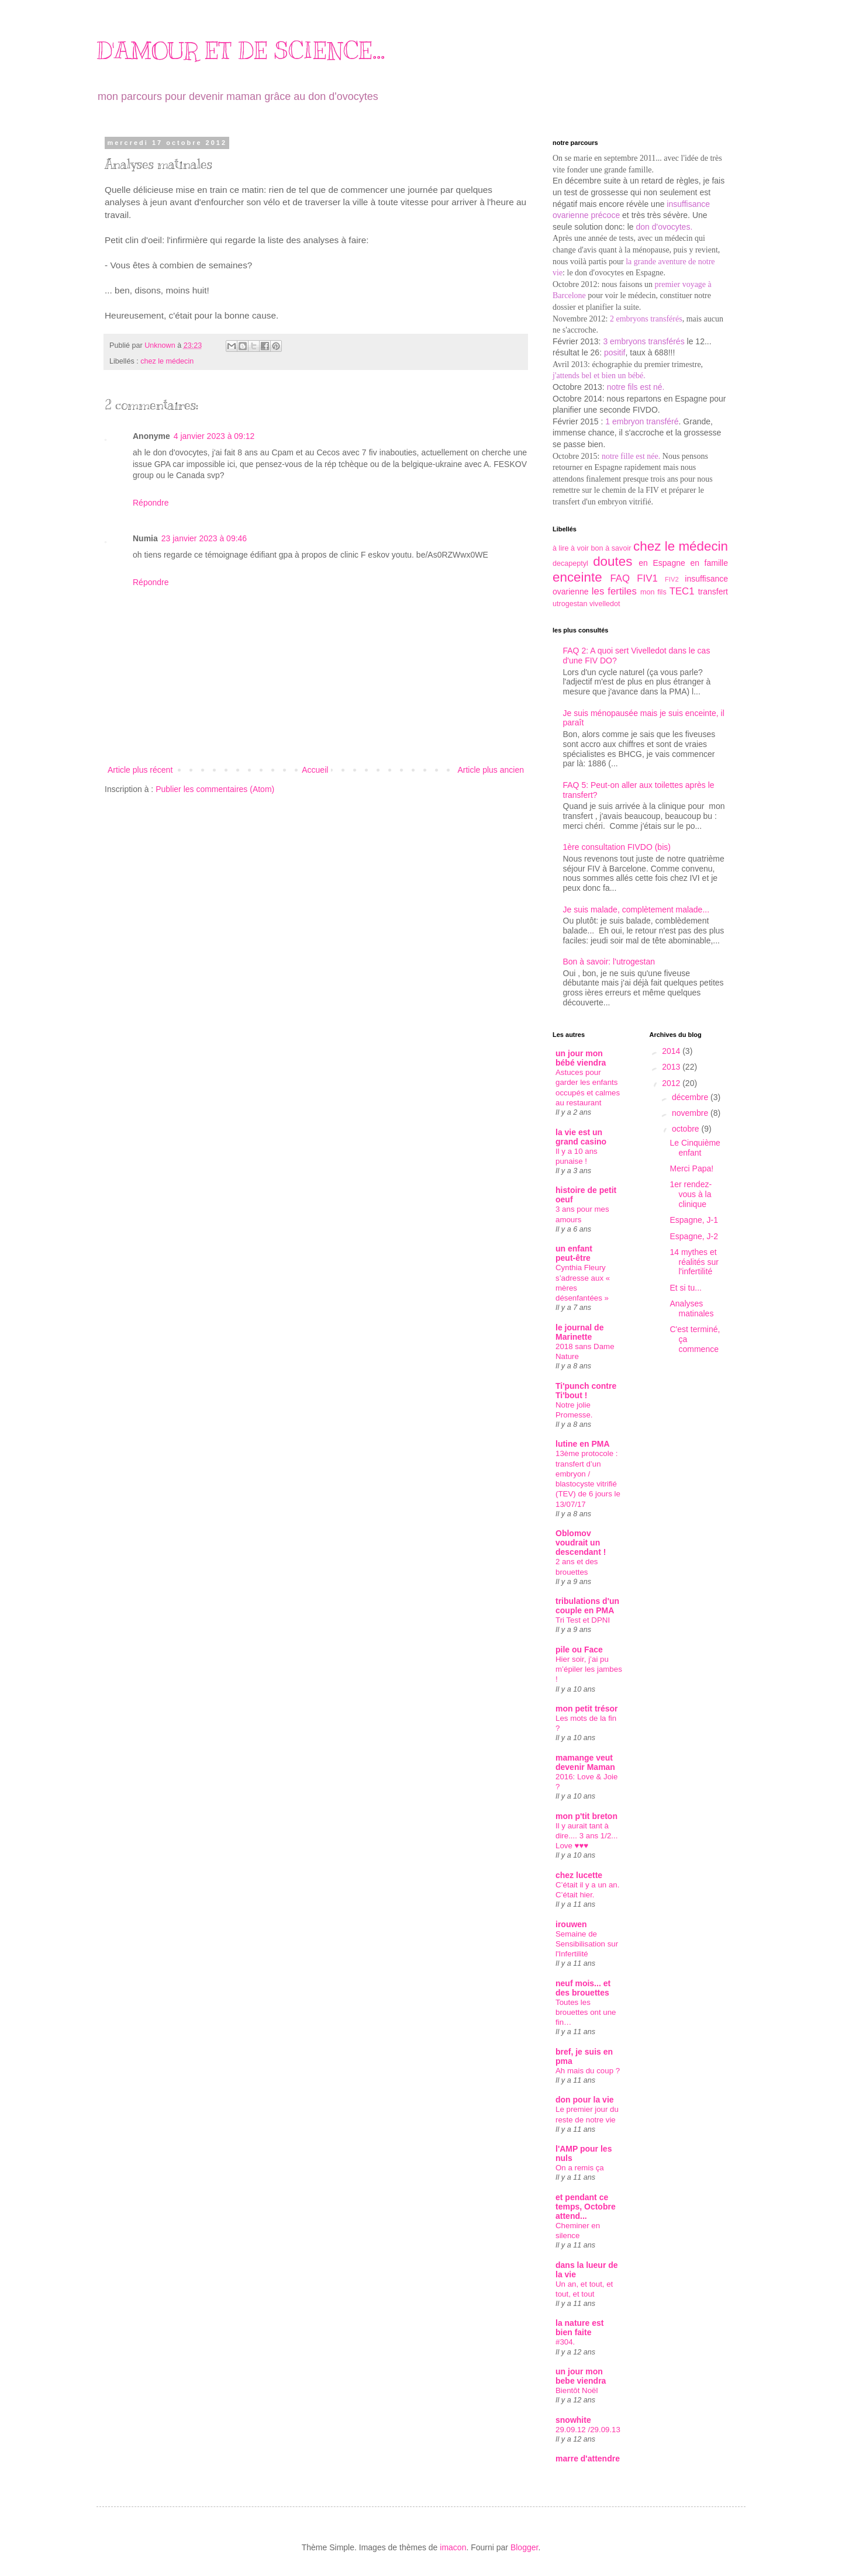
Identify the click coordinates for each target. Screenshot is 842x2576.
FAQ (620, 578)
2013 (672, 1066)
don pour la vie (584, 2099)
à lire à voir (571, 548)
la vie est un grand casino (580, 1137)
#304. (565, 2342)
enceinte (577, 577)
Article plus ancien (490, 769)
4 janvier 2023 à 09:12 (214, 436)
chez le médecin (167, 361)
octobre (687, 1128)
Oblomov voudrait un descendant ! (580, 1543)
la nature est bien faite (579, 2327)
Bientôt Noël (576, 2390)
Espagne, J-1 (694, 1220)
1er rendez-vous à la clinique (691, 1194)
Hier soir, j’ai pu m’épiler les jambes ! (588, 1669)
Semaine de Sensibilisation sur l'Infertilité (586, 1944)
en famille (709, 563)
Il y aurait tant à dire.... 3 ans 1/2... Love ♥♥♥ (586, 1836)
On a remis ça (579, 2167)
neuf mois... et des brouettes (582, 1988)
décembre (691, 1097)
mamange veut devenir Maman (585, 1762)
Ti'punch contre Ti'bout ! (585, 1390)
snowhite (573, 2420)
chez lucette (578, 1875)
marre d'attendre (587, 2458)
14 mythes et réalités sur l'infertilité (694, 1262)
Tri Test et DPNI (582, 1620)
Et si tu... (685, 1287)
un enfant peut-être (573, 1253)
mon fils (653, 592)
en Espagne (662, 563)
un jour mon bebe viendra (580, 2376)
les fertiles (614, 591)
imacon (453, 2547)
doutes (612, 561)
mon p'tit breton (586, 1816)
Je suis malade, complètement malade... (636, 909)
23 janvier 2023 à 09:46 (204, 538)
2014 (672, 1051)
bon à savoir (611, 548)
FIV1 (647, 578)
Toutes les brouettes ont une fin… (585, 2012)
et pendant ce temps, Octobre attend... (585, 2207)
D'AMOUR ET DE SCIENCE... (240, 50)
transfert (713, 591)
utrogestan (570, 604)
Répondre (151, 502)
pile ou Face (579, 1649)
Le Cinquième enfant (695, 1147)
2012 (672, 1083)
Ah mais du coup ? (587, 2070)
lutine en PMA (582, 1443)
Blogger (524, 2547)
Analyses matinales (691, 1308)
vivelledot (604, 604)
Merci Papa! (691, 1168)
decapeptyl (570, 563)
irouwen (571, 1924)
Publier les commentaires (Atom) (215, 789)
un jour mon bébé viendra (580, 1058)
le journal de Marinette (579, 1332)
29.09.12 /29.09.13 (587, 2429)
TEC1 (682, 591)
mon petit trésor (586, 1708)
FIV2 (672, 579)
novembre (691, 1113)
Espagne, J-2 (694, 1236)
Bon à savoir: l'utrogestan (609, 961)
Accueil (315, 769)
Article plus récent (140, 769)
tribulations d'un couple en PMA (587, 1605)
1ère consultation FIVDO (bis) (617, 847)
